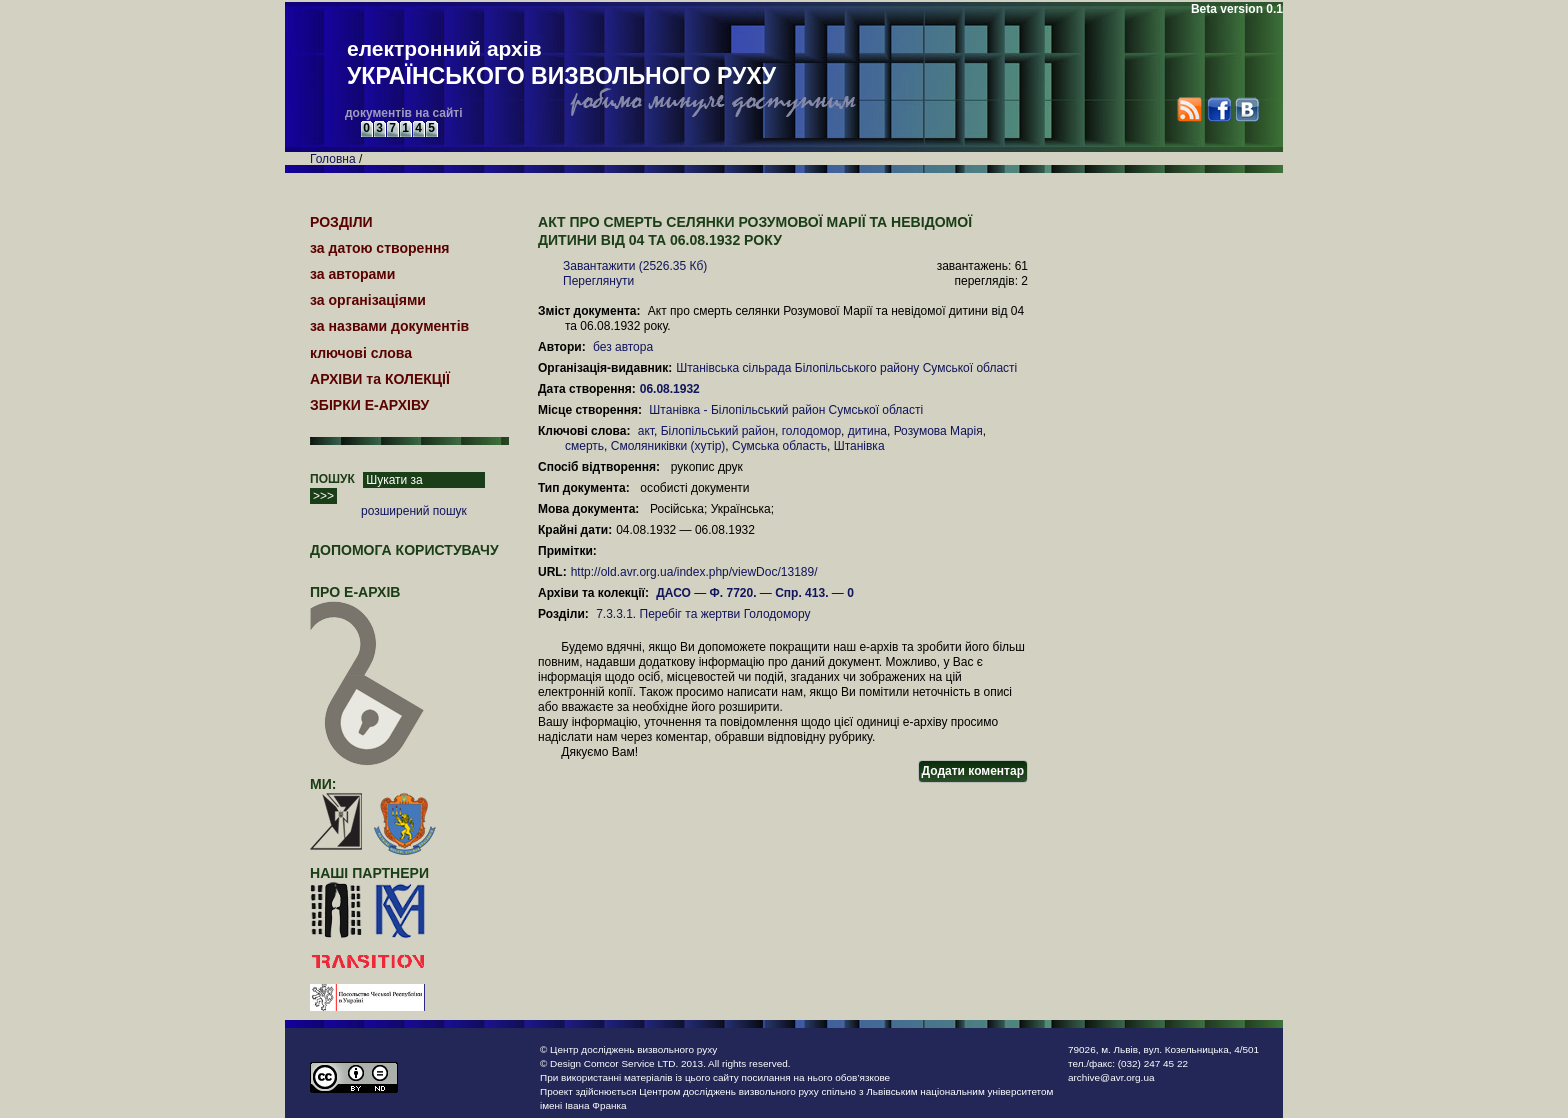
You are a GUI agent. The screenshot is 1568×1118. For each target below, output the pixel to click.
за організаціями (368, 300)
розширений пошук (414, 511)
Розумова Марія (938, 431)
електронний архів (561, 64)
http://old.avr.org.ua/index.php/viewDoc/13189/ (694, 572)
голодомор (811, 431)
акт (646, 431)
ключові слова (361, 353)
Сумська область (779, 446)
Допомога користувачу (404, 550)
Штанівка (859, 446)
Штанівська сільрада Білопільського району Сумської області (846, 368)
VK (1246, 109)
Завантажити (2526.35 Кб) (635, 266)
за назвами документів (389, 326)
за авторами (352, 274)
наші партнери (369, 873)
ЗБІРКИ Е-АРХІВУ (369, 405)
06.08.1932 (671, 389)
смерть (584, 446)
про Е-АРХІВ (367, 601)
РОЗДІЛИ (341, 222)
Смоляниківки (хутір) (668, 446)
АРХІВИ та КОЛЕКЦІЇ (380, 379)
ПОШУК (332, 479)
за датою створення (380, 248)
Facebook (1218, 109)
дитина (867, 431)
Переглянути (598, 281)
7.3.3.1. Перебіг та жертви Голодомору (703, 614)
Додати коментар (973, 771)
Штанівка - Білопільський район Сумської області (786, 410)
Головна (333, 159)
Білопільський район (718, 431)
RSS (1189, 109)
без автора (623, 347)
